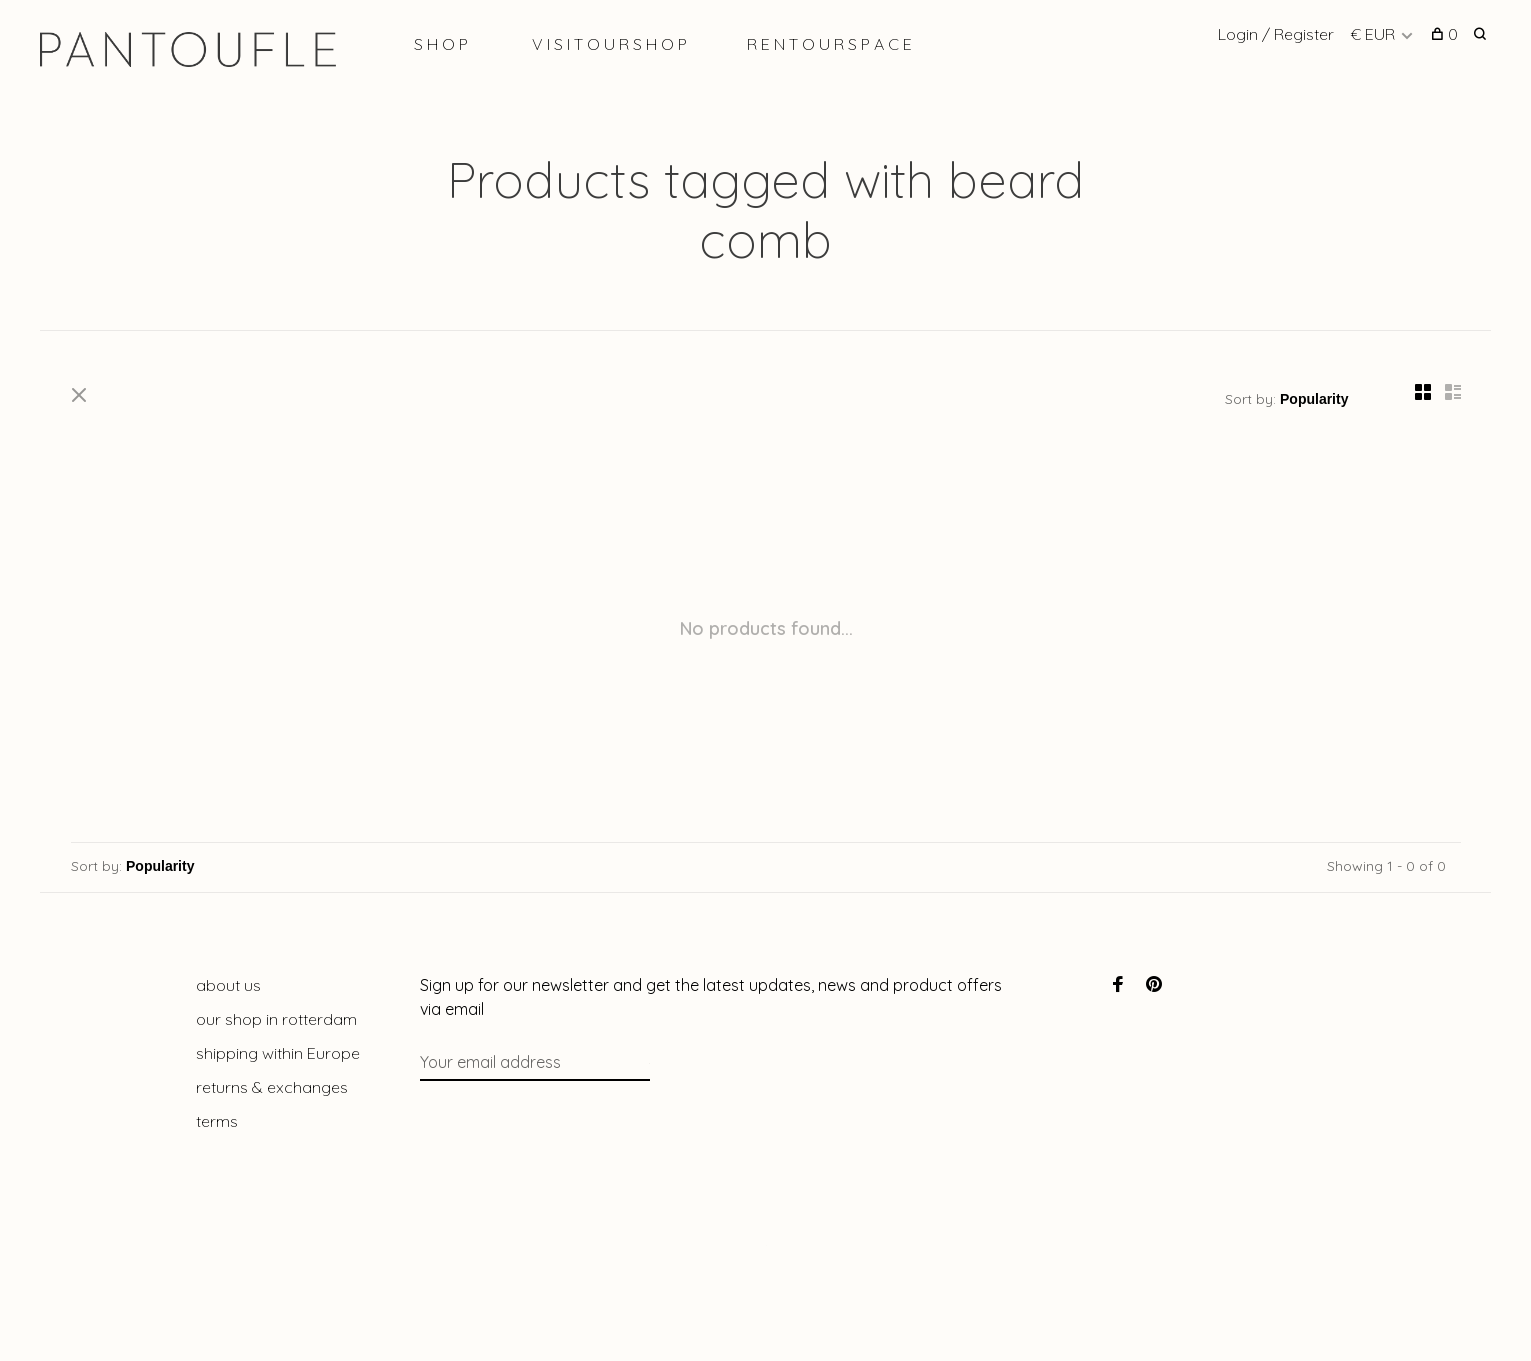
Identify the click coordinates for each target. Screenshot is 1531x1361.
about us (228, 985)
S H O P (441, 44)
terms (217, 1121)
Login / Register (1276, 34)
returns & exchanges (272, 1087)
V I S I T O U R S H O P (609, 44)
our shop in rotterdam (276, 1019)
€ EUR (1374, 34)
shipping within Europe (278, 1053)
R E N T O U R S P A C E (829, 44)
